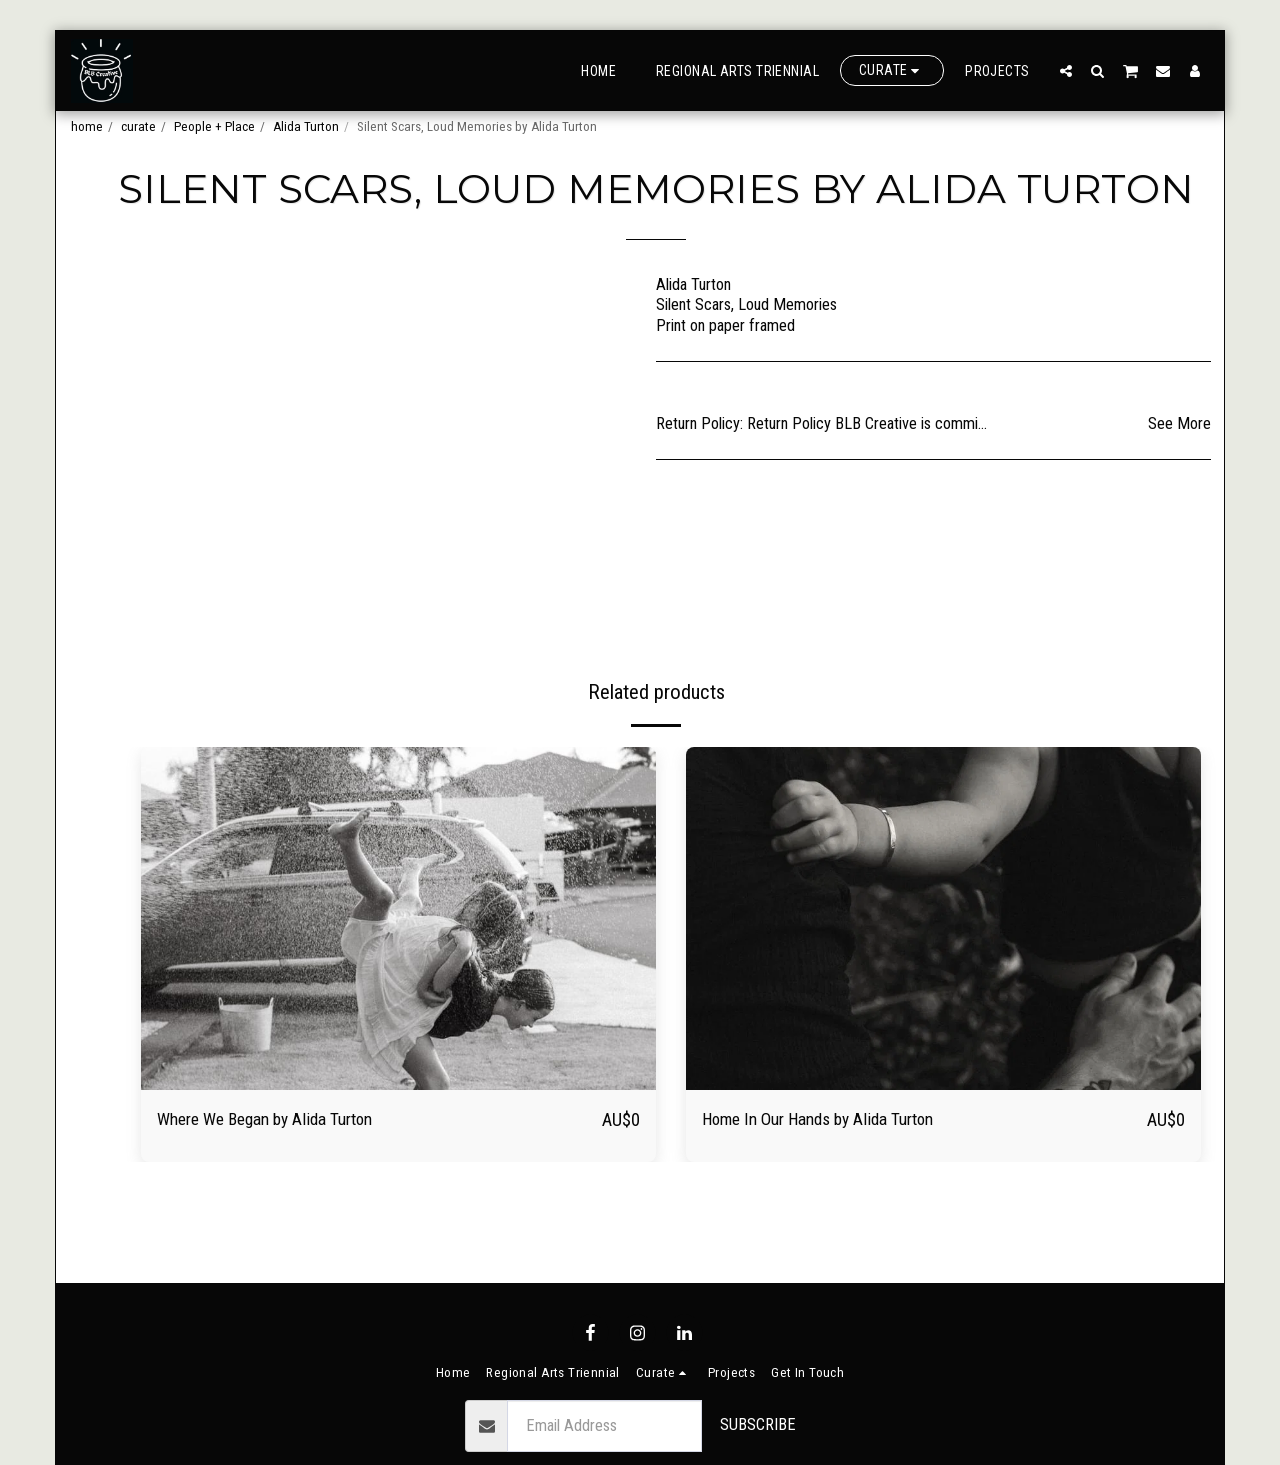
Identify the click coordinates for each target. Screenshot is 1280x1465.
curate (138, 126)
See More (1179, 423)
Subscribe (758, 1424)
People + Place (214, 126)
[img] (398, 918)
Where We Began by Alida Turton (282, 1120)
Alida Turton (306, 126)
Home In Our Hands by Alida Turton (838, 1120)
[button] (1066, 70)
